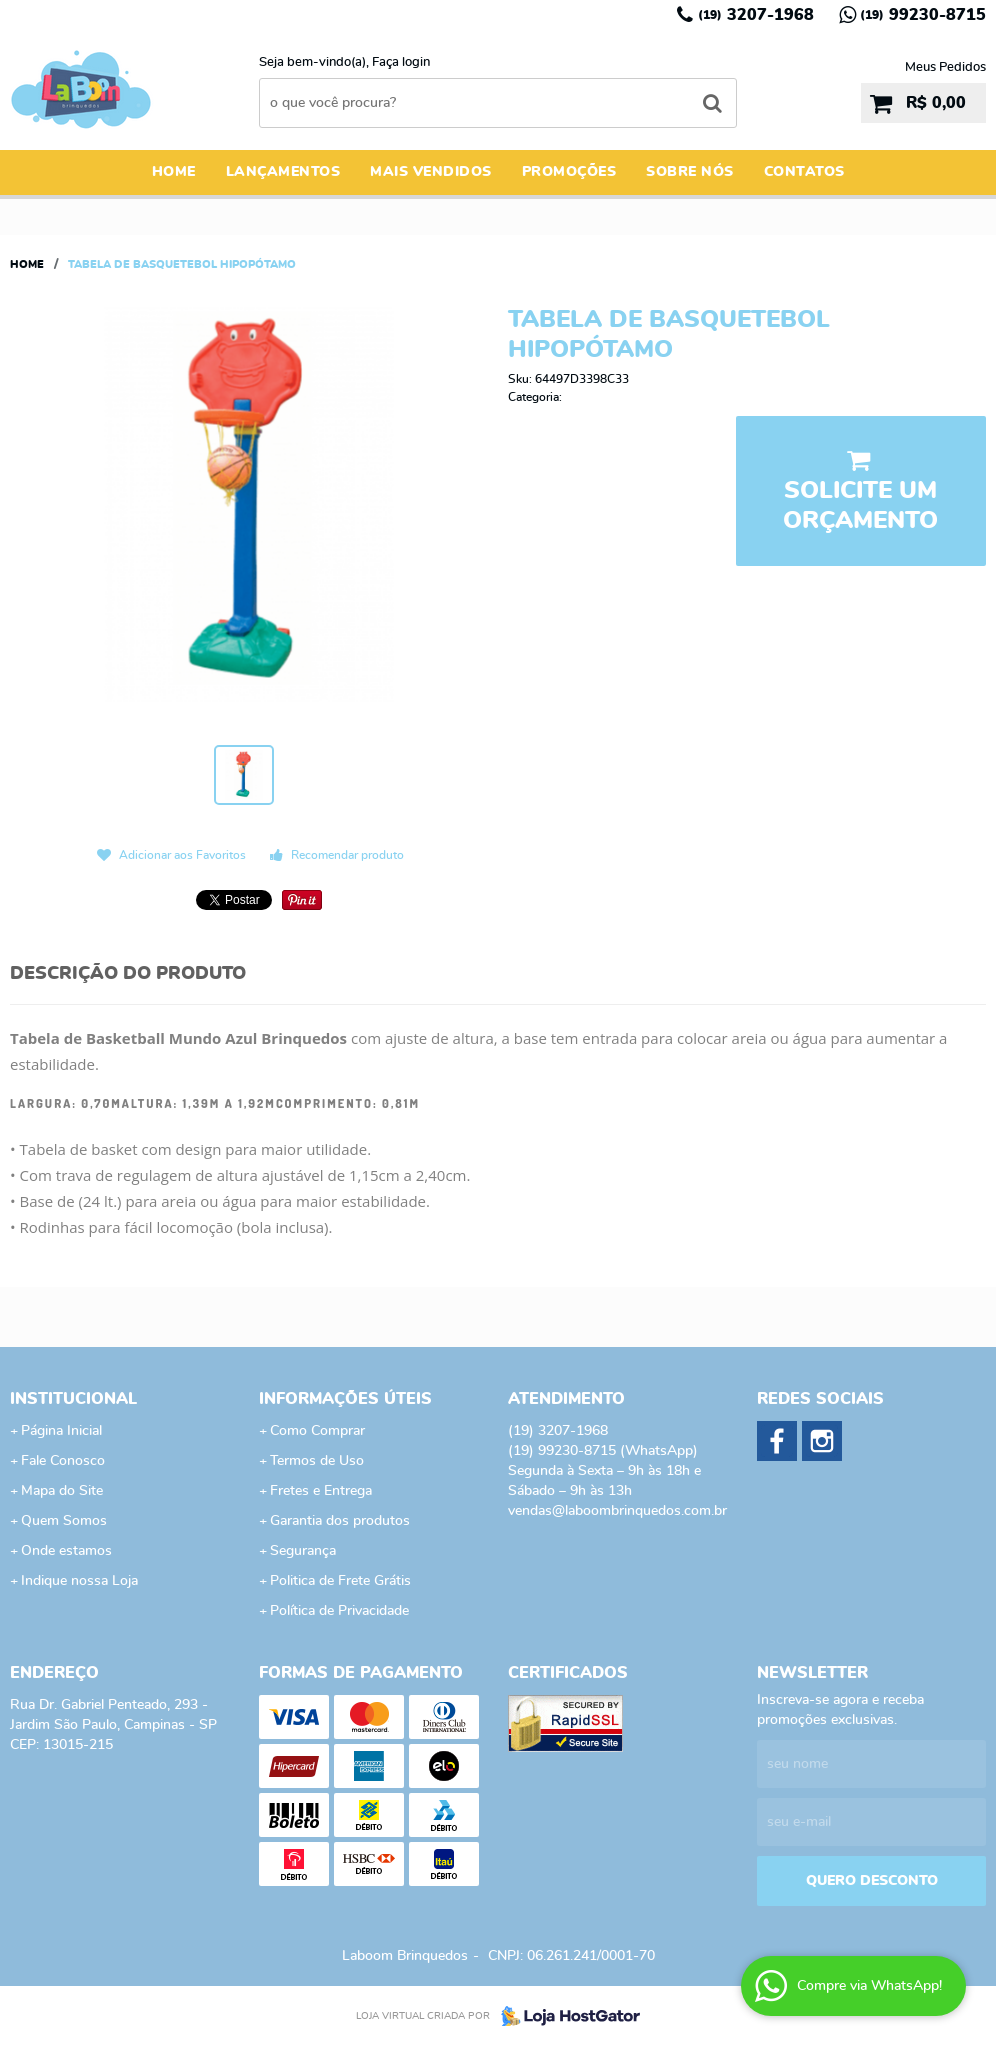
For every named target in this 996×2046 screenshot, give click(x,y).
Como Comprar (317, 1431)
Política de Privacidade (339, 1611)
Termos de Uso (317, 1461)
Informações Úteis (345, 1399)
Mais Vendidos (431, 172)
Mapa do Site (62, 1491)
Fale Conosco (63, 1461)
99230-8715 (923, 15)
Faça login (401, 62)
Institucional (73, 1399)
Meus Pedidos (945, 67)
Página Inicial (61, 1431)
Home (174, 172)
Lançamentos (283, 172)
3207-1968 (756, 15)
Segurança (303, 1551)
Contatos (804, 172)
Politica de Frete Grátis (340, 1581)
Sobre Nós (690, 172)
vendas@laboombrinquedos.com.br (617, 1511)
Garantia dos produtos (340, 1521)
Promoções (569, 172)
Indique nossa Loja (79, 1581)
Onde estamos (66, 1551)
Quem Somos (64, 1521)
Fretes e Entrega (321, 1491)
